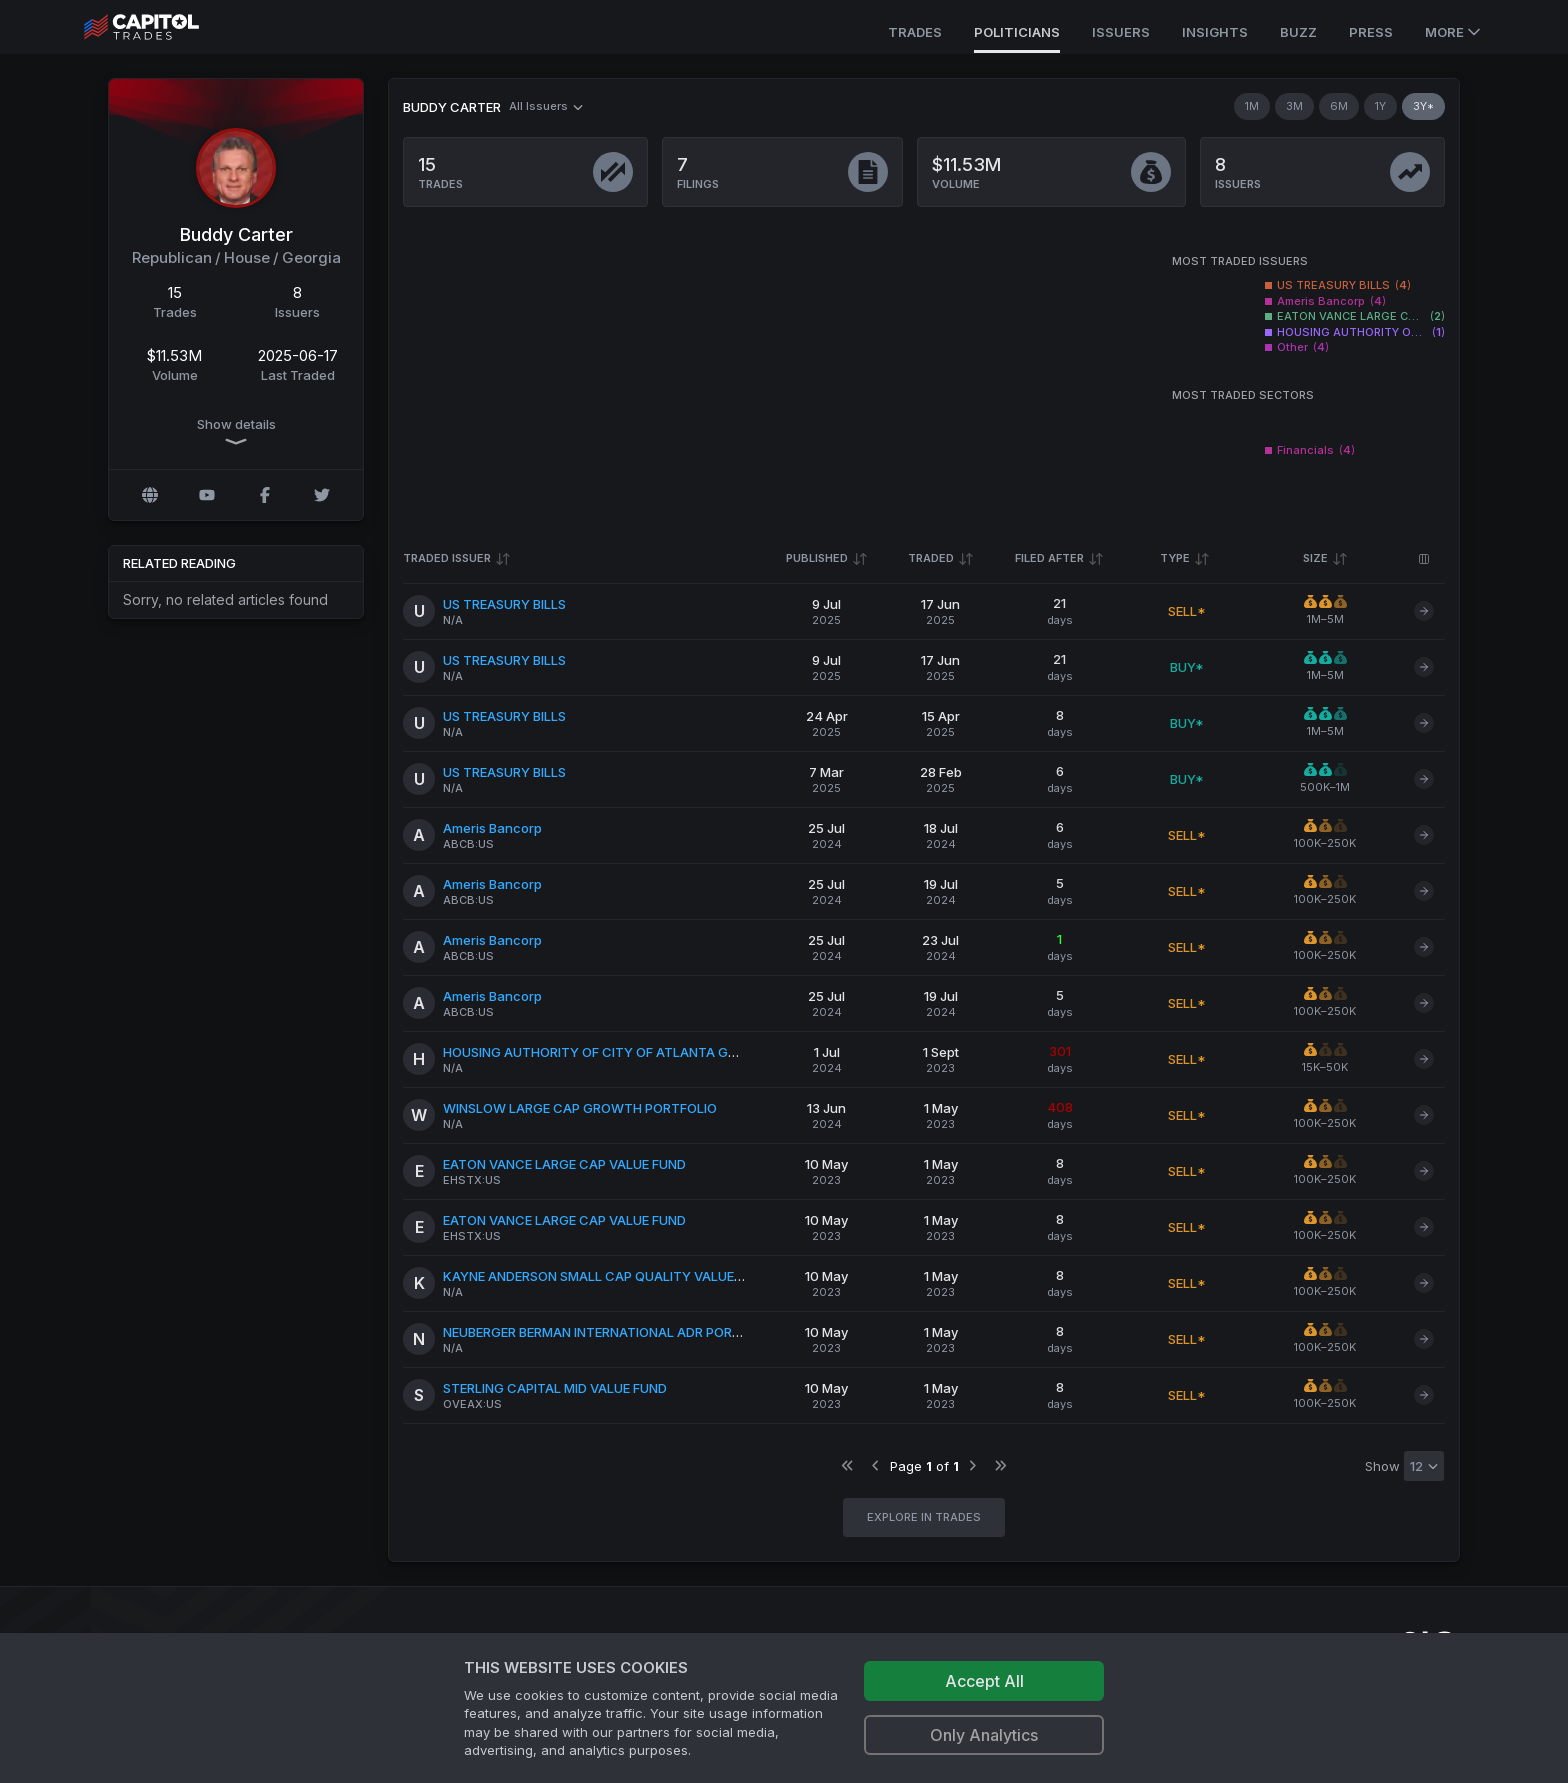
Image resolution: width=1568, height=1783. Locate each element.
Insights (1215, 32)
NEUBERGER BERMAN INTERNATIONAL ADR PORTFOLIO (610, 1332)
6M (1339, 106)
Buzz (1298, 32)
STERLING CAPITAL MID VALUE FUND (555, 1388)
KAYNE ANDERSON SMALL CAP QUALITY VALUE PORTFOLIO (626, 1276)
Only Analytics (984, 1735)
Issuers (1121, 32)
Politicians (1017, 32)
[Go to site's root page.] (163, 27)
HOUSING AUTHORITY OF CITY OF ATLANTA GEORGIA (609, 1052)
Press (1371, 32)
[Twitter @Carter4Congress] (322, 495)
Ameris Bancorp (492, 828)
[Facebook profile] (265, 495)
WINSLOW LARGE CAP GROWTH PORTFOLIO (580, 1108)
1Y (1380, 106)
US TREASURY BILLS (504, 604)
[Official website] (150, 495)
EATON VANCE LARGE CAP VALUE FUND (564, 1164)
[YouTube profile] (207, 495)
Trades (915, 32)
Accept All (984, 1681)
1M (1252, 106)
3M (1294, 106)
